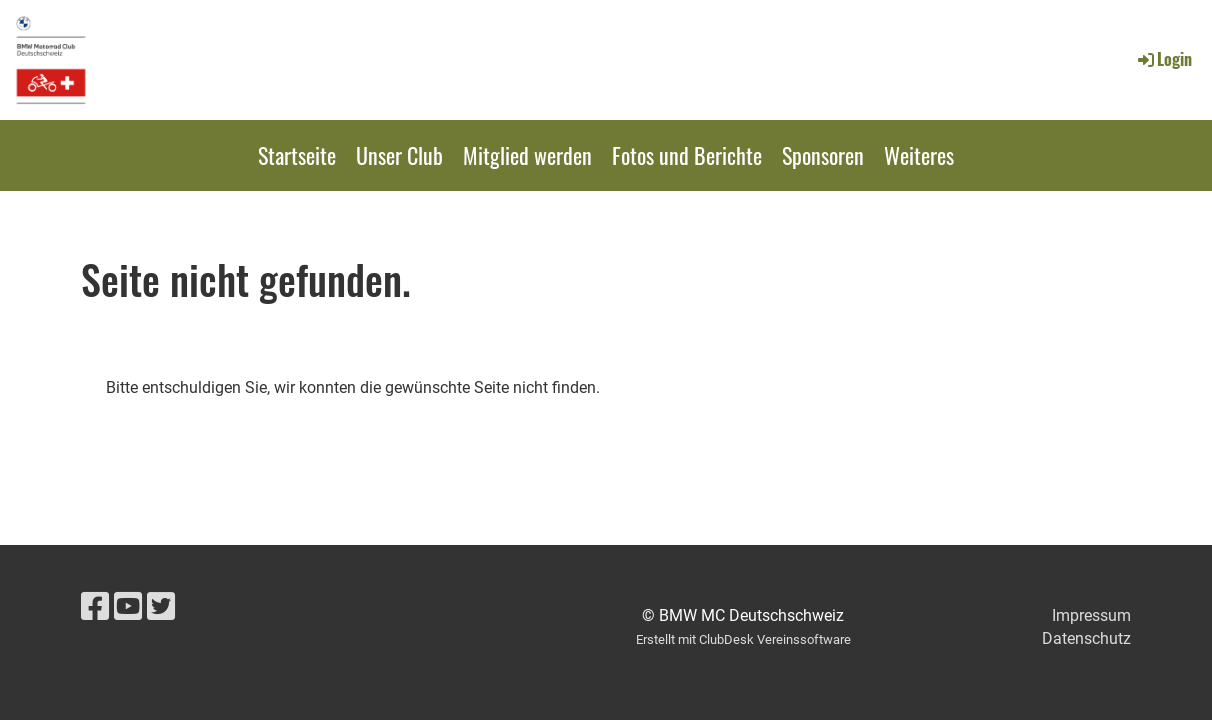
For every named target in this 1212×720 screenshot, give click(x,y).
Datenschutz (1086, 638)
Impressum (1091, 615)
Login (1163, 59)
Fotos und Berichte (687, 155)
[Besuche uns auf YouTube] (128, 607)
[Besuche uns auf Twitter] (161, 607)
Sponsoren (823, 155)
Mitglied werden (527, 155)
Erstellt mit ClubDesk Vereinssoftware (743, 639)
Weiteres (919, 155)
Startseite (297, 155)
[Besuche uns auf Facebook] (95, 607)
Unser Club (399, 155)
